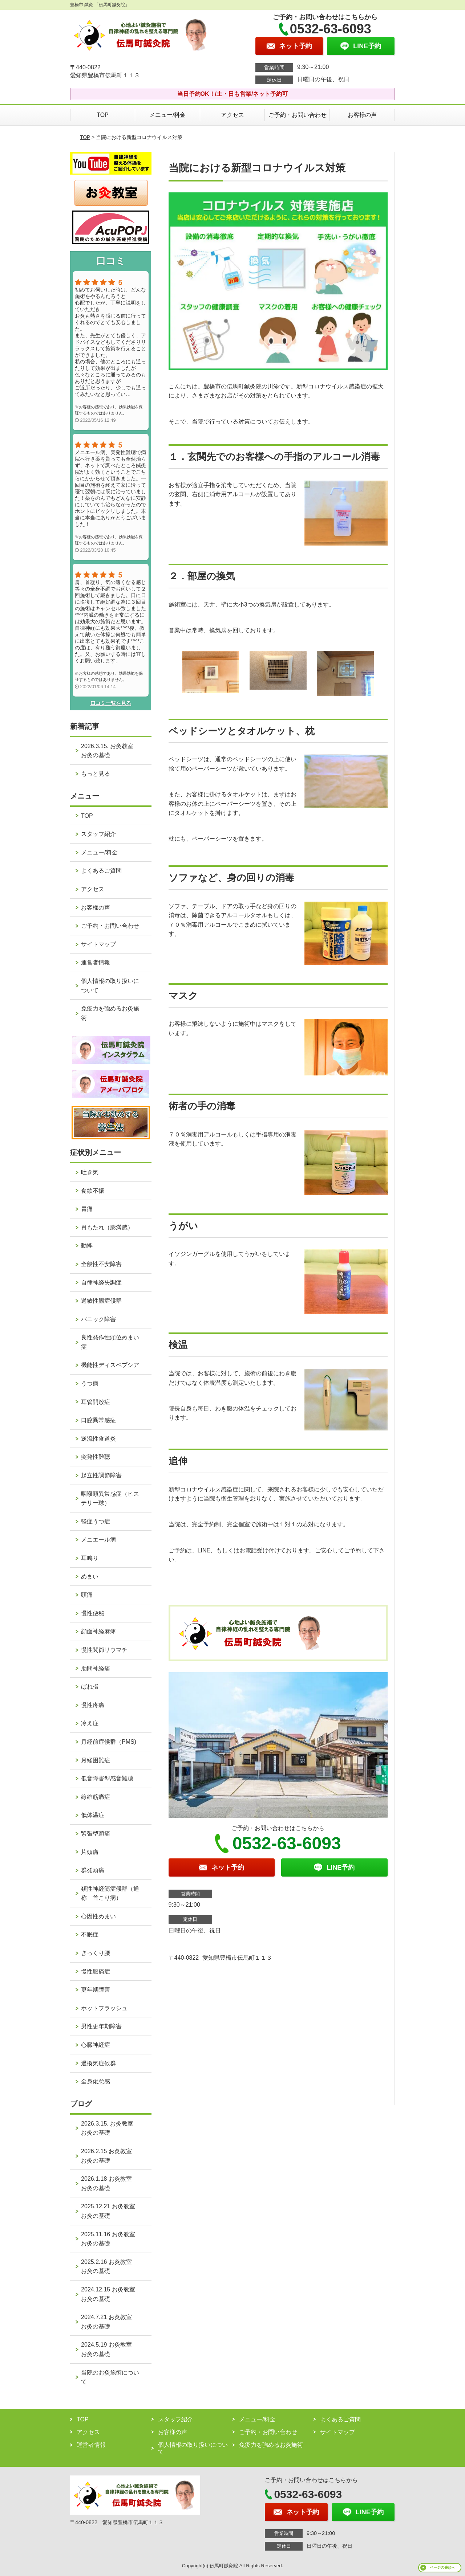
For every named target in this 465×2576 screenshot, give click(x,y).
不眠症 (89, 1934)
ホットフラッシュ (104, 2008)
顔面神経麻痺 (98, 1631)
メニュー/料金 (167, 115)
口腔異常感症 (98, 1420)
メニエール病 (98, 1539)
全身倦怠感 (95, 2081)
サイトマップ (98, 944)
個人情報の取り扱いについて (110, 985)
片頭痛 (89, 1852)
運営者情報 (95, 962)
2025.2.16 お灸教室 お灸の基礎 (109, 2266)
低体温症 (92, 1815)
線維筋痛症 (95, 1797)
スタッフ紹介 (98, 834)
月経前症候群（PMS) (108, 1742)
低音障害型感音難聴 (107, 1778)
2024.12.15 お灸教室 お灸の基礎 (111, 2294)
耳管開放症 (95, 1402)
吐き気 (89, 1172)
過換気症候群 (98, 2063)
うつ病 (89, 1383)
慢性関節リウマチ (104, 1650)
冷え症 (89, 1723)
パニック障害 (98, 1319)
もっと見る (95, 774)
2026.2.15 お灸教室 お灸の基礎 (109, 2156)
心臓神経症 (95, 2045)
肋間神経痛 (95, 1668)
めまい (89, 1576)
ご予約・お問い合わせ (297, 115)
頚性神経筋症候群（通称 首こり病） (110, 1893)
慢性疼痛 (92, 1705)
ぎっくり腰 (95, 1953)
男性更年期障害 (101, 2026)
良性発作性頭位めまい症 (110, 1342)
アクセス (232, 115)
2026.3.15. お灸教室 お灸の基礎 (110, 751)
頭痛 (87, 1595)
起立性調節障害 (101, 1475)
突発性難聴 (95, 1457)
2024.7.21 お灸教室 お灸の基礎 (109, 2322)
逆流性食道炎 (98, 1439)
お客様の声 (362, 115)
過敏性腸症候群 (101, 1301)
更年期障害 (95, 1990)
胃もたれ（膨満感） (107, 1227)
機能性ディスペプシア (110, 1365)
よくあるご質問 (101, 870)
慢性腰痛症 (95, 1971)
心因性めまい (98, 1916)
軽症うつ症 (95, 1521)
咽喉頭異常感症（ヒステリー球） (110, 1498)
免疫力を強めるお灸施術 (110, 1013)
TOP (103, 115)
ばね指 (89, 1686)
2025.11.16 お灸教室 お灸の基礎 (111, 2239)
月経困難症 (95, 1760)
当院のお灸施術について (110, 2377)
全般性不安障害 (101, 1264)
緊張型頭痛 (95, 1833)
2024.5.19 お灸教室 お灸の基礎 (109, 2349)
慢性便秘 (92, 1613)
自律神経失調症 (101, 1282)
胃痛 (87, 1209)
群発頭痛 (92, 1870)
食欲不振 (92, 1191)
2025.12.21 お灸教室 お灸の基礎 (111, 2211)
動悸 (87, 1245)
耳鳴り (89, 1558)
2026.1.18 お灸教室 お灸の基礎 (109, 2183)
